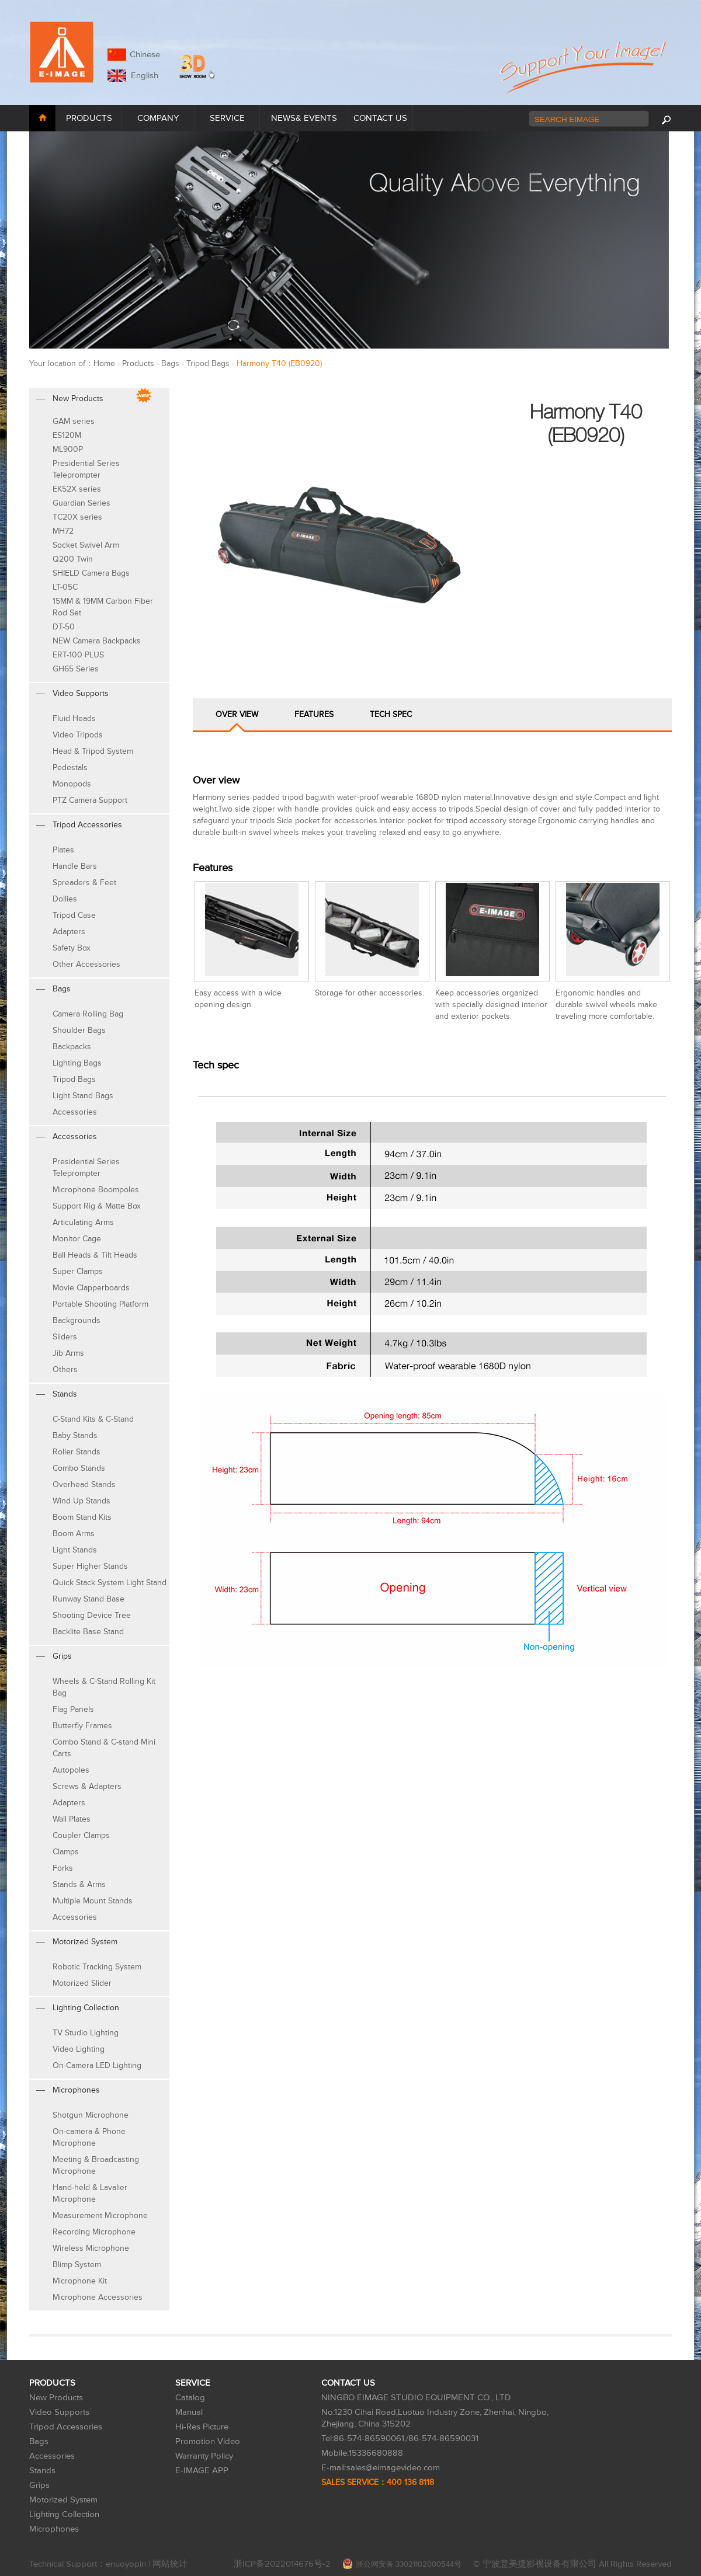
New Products (56, 2397)
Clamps (66, 1852)
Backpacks (72, 1047)
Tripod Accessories (65, 2426)
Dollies (65, 899)
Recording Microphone (94, 2232)
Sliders (65, 1337)
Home (104, 363)
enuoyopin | (129, 2564)
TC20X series (77, 517)
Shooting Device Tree (92, 1615)
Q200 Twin (73, 559)
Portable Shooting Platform (100, 1304)
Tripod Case (74, 915)
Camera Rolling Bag (88, 1014)
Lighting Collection (64, 2514)
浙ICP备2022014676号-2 (282, 2564)
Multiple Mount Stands (93, 1901)
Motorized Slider (82, 1983)
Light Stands (75, 1550)
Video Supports (59, 2412)
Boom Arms (74, 1533)
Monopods (72, 784)
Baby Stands (75, 1435)
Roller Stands (76, 1452)
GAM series (74, 421)
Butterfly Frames (82, 1726)
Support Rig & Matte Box (97, 1206)
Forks (63, 1868)
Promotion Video (207, 2441)
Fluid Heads (74, 718)
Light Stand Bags (83, 1096)
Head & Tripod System (93, 751)
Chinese (145, 54)
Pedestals (70, 767)
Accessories (75, 1112)
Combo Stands (79, 1468)
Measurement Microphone (100, 2215)
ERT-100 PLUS (78, 655)
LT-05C (65, 587)
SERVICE (227, 118)
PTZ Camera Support (90, 800)
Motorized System (63, 2499)
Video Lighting (79, 2049)
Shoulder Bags (79, 1030)
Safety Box (72, 948)
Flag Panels (73, 1709)
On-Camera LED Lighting (97, 2065)
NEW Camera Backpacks (97, 641)
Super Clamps (78, 1271)
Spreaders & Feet (84, 882)
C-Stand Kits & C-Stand (93, 1419)
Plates (63, 850)
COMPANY (158, 118)
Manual (189, 2412)
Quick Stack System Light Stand (109, 1583)
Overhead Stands (84, 1484)
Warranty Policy (204, 2456)
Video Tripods (78, 735)
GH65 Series (76, 669)
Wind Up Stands (81, 1501)
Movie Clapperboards (91, 1288)
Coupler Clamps (81, 1835)
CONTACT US (380, 118)
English (142, 75)
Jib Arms (68, 1353)
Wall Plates (72, 1819)
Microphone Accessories (98, 2297)
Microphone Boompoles (96, 1190)
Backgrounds (76, 1320)
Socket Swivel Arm (86, 545)
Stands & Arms (79, 1884)
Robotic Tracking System (97, 1967)
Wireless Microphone (91, 2248)
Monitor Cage (77, 1239)
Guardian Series (81, 503)
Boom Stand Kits (82, 1517)
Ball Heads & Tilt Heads (95, 1255)
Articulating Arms (83, 1222)
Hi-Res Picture (201, 2426)
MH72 (63, 531)
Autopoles (71, 1770)
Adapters (69, 932)
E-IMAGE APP (201, 2470)
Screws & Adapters (87, 1786)
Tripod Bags (74, 1079)
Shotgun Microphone (91, 2115)
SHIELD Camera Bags (91, 573)
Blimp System (77, 2264)
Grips (39, 2485)
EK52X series (77, 489)
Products (138, 363)
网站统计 (170, 2564)
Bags (38, 2441)
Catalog (190, 2397)
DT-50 (64, 627)
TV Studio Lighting (86, 2033)
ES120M (67, 435)
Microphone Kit (80, 2281)
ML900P (68, 449)
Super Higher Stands (90, 1566)
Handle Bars (75, 866)
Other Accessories (86, 964)
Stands (42, 2470)
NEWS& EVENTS (304, 118)
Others (65, 1369)
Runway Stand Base (88, 1599)
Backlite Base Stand (88, 1632)
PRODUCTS (89, 118)
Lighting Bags (77, 1063)
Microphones (54, 2529)
